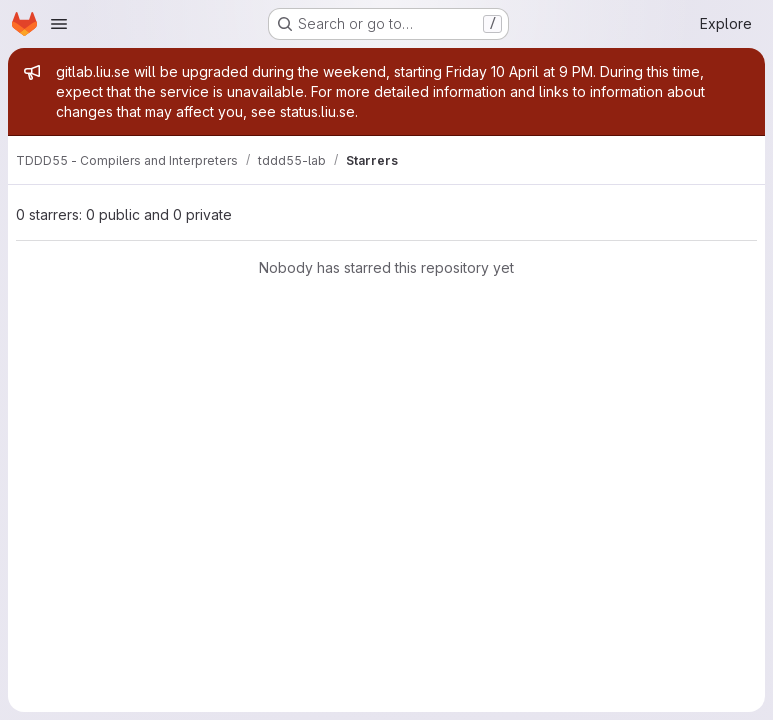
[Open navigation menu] (59, 24)
